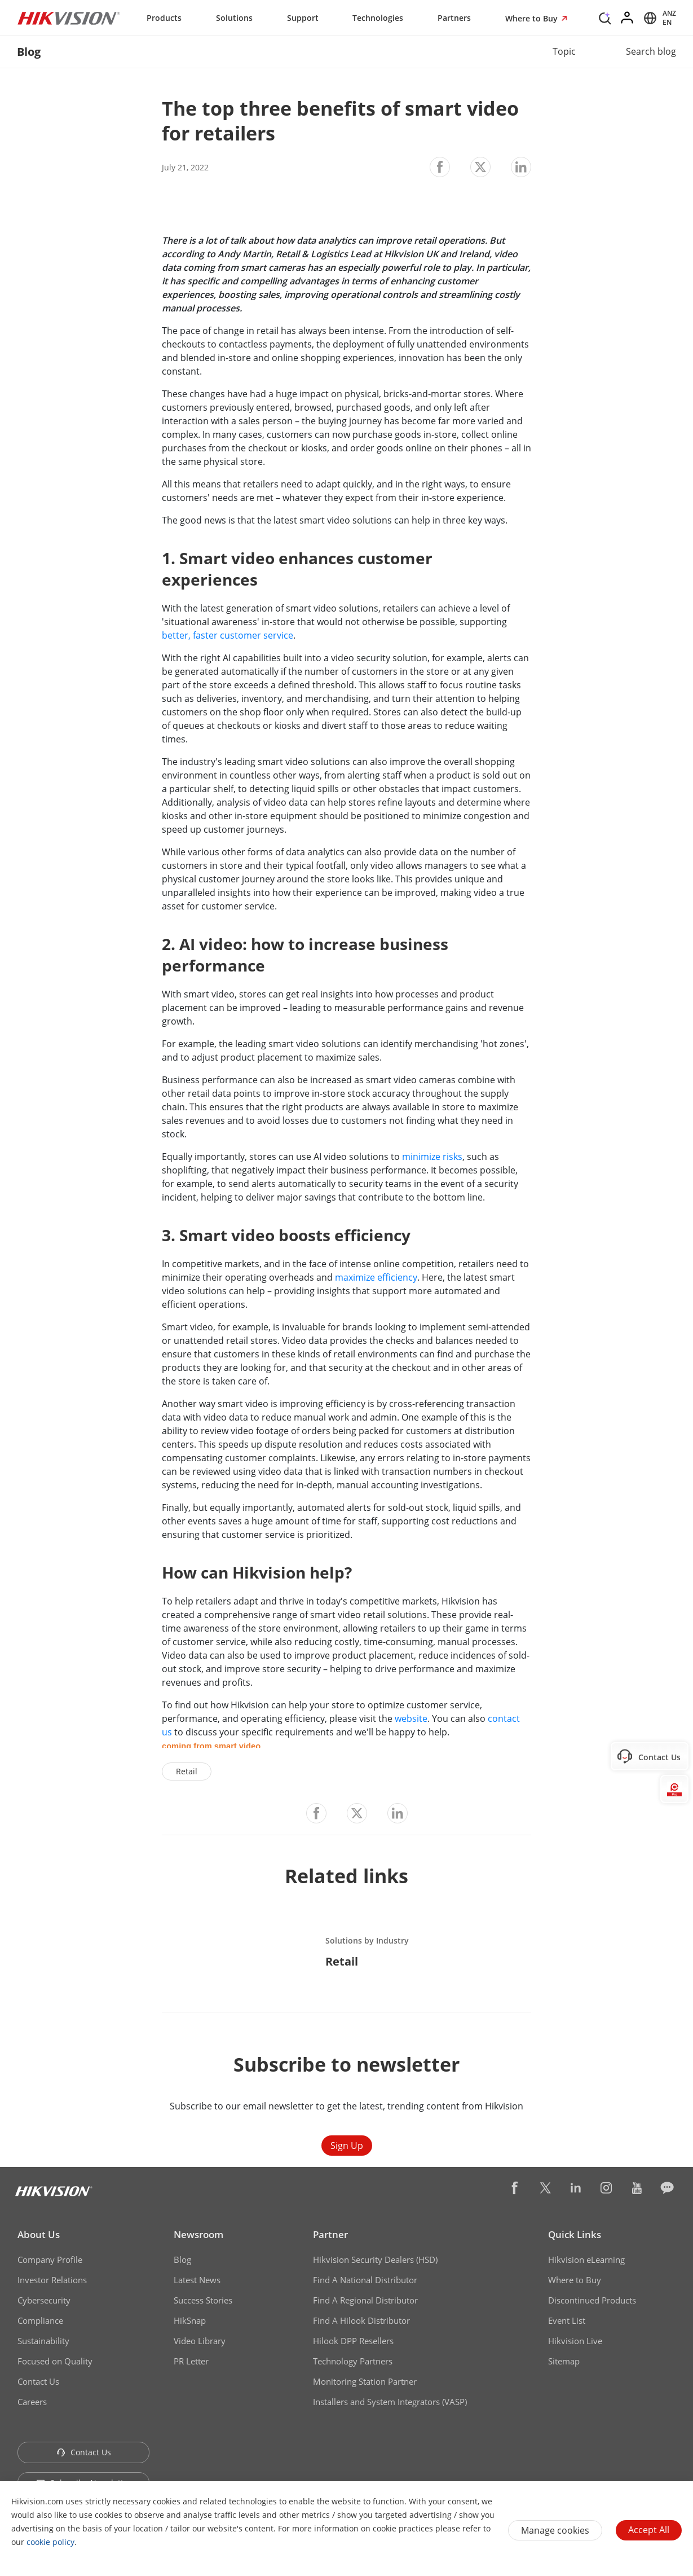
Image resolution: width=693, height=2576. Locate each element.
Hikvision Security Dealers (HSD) (375, 2259)
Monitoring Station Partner (365, 2381)
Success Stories (203, 2300)
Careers (32, 2401)
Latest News (197, 2279)
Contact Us (38, 2381)
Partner (330, 2234)
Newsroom (198, 2234)
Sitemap (564, 2361)
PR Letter (191, 2361)
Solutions (234, 17)
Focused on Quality (54, 2361)
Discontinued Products (592, 2300)
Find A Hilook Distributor (361, 2320)
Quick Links (574, 2234)
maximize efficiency (376, 1277)
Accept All (648, 2530)
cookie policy (50, 2542)
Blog (182, 2259)
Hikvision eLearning (586, 2259)
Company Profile (49, 2259)
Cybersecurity (43, 2300)
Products (164, 17)
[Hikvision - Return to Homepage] (69, 18)
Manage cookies (555, 2530)
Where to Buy (532, 18)
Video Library (200, 2340)
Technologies (377, 17)
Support (303, 17)
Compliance (40, 2320)
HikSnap (190, 2320)
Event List (566, 2320)
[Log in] (627, 18)
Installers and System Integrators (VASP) (390, 2401)
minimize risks (432, 1156)
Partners (454, 17)
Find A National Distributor (365, 2279)
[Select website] (658, 18)
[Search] (605, 17)
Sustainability (43, 2340)
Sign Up (346, 2145)
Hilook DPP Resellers (353, 2340)
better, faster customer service (227, 635)
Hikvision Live (575, 2340)
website (411, 1718)
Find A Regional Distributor (365, 2300)
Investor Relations (52, 2279)
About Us (38, 2234)
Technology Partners (352, 2361)
